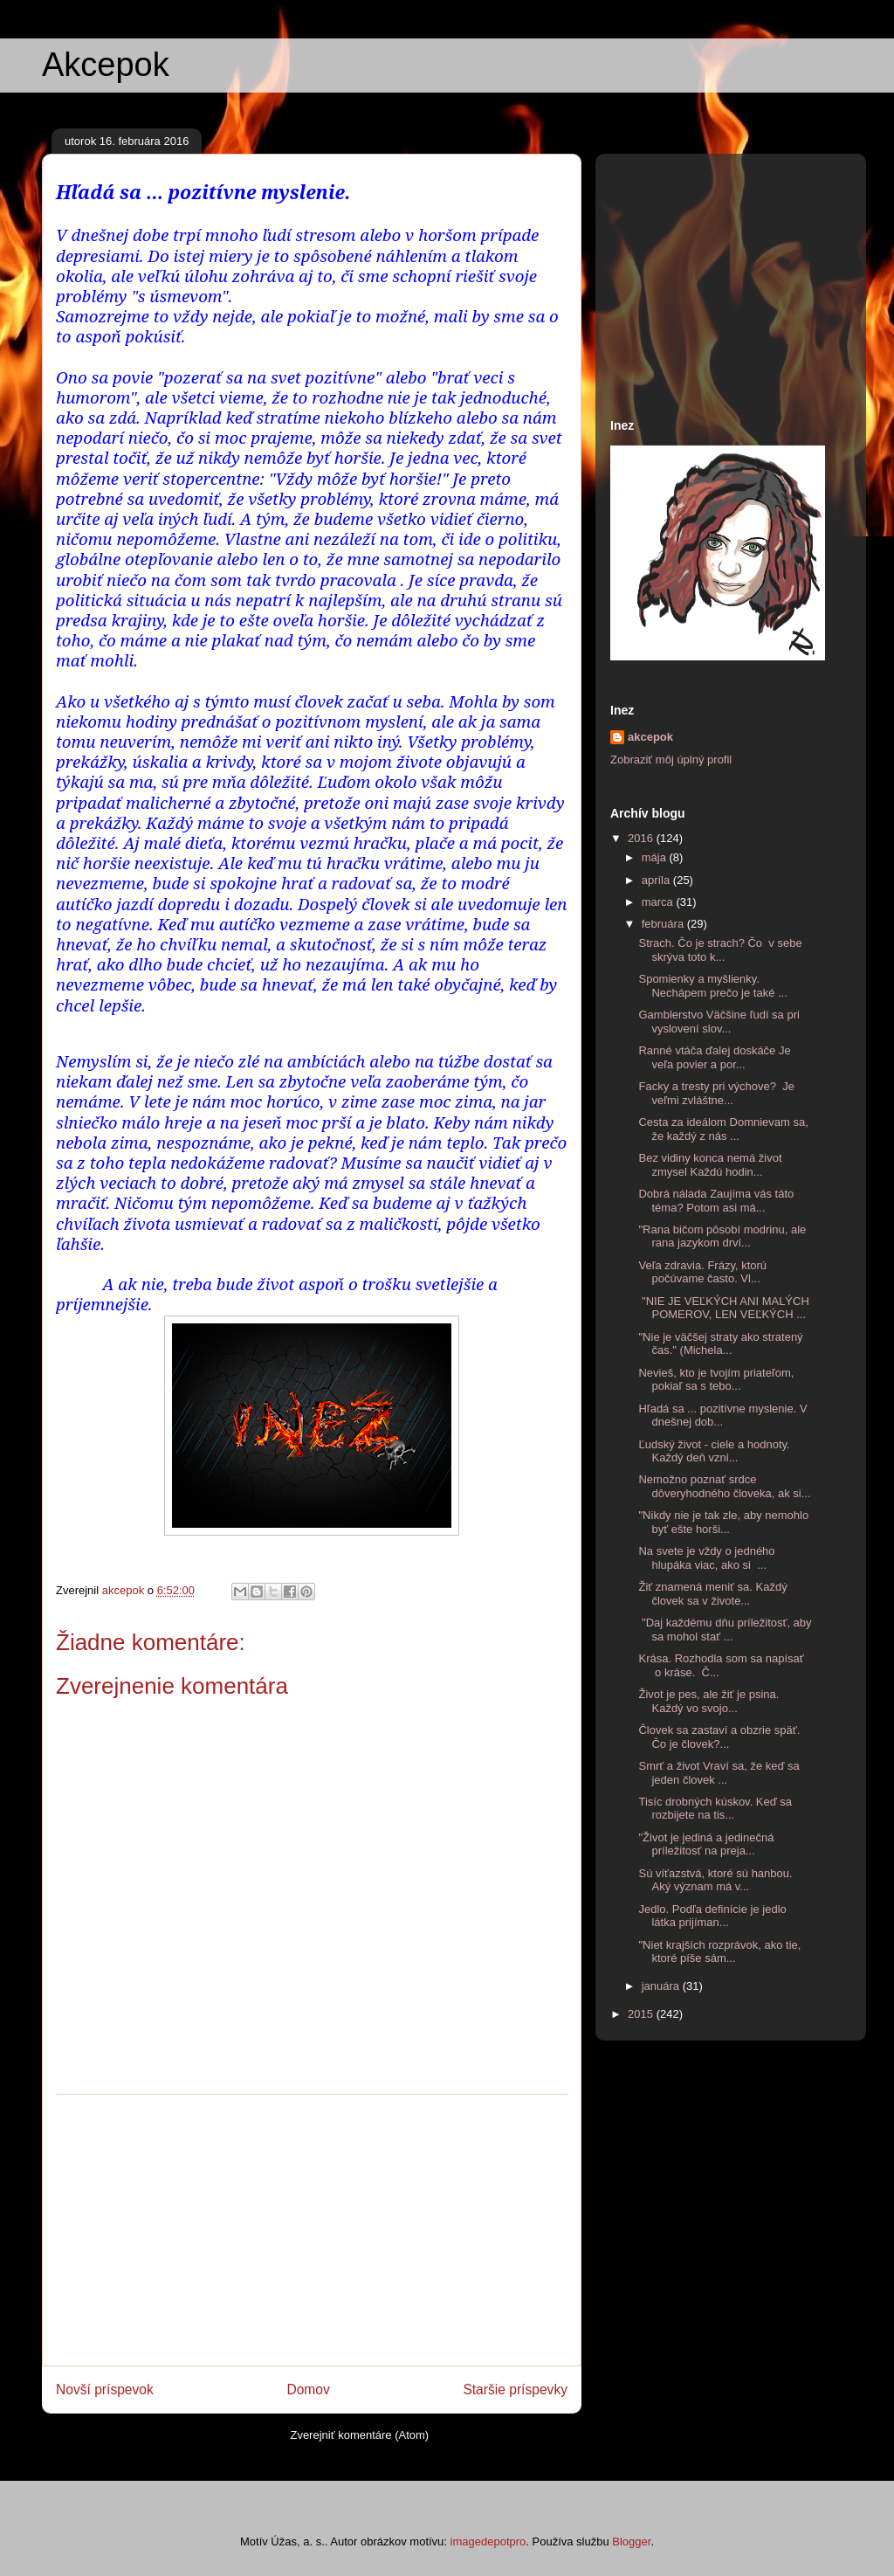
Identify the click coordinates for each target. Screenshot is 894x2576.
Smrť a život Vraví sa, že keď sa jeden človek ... (718, 1772)
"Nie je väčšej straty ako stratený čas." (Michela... (720, 1343)
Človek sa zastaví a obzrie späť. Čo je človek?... (719, 1737)
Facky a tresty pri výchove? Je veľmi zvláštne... (716, 1093)
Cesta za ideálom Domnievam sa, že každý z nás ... (723, 1129)
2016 (642, 838)
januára (662, 1985)
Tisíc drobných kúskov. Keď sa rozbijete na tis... (715, 1808)
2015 (642, 2013)
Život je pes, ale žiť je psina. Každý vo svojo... (708, 1701)
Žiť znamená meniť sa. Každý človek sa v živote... (712, 1593)
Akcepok (105, 64)
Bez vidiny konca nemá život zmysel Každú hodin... (709, 1164)
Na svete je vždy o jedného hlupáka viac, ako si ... (706, 1557)
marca (659, 901)
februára (664, 923)
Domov (307, 2389)
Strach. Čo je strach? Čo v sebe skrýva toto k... (719, 949)
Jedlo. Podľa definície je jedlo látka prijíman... (712, 1916)
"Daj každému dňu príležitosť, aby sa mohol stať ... (724, 1629)
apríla (657, 880)
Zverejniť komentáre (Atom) (359, 2434)
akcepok (650, 736)
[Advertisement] (311, 2230)
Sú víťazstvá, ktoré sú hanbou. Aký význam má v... (715, 1880)
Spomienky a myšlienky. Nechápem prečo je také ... (712, 985)
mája (656, 857)
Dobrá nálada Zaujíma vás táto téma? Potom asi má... (716, 1200)
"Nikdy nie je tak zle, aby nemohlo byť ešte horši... (723, 1522)
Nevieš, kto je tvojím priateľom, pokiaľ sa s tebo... (716, 1379)
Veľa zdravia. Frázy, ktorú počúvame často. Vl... (702, 1272)
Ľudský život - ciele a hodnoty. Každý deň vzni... (713, 1451)
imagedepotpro (488, 2541)
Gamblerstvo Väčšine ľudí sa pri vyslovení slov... (718, 1021)
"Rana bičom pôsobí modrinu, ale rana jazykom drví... (722, 1236)
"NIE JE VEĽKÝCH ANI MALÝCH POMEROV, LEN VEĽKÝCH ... (723, 1308)
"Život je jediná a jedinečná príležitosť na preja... (706, 1844)
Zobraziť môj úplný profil (671, 759)
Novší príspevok (105, 2389)
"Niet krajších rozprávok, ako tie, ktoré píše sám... (719, 1951)
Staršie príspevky (515, 2389)
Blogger (631, 2541)
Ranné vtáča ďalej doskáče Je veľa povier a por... (714, 1057)
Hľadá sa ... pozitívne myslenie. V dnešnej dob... (722, 1415)
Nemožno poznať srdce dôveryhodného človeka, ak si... (724, 1486)
